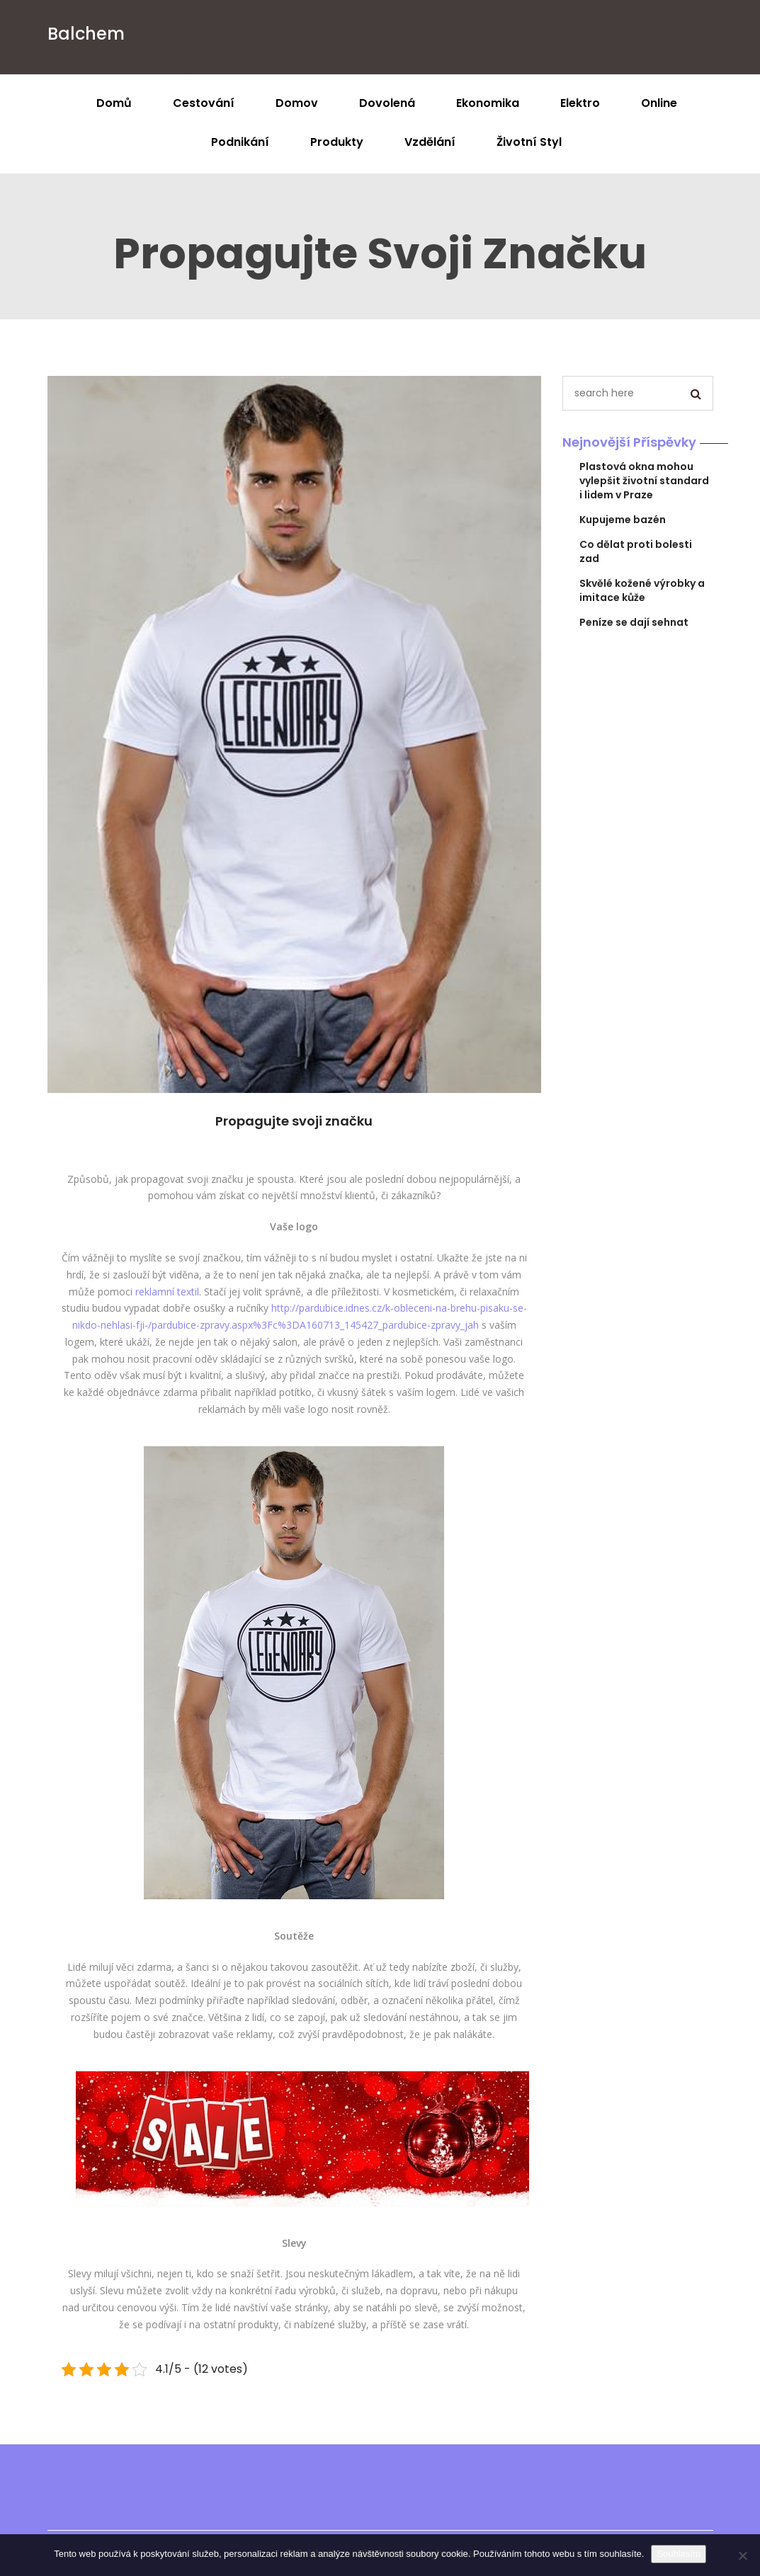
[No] (742, 2555)
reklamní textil (167, 1291)
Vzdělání (429, 142)
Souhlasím (678, 2553)
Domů (114, 103)
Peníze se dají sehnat (633, 622)
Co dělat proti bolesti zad (635, 551)
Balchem (86, 33)
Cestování (203, 103)
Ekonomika (487, 103)
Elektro (580, 103)
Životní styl (529, 142)
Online (659, 103)
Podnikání (240, 142)
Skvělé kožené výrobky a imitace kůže (642, 590)
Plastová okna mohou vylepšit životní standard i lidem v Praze (644, 480)
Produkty (336, 142)
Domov (297, 103)
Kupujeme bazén (622, 520)
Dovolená (387, 103)
